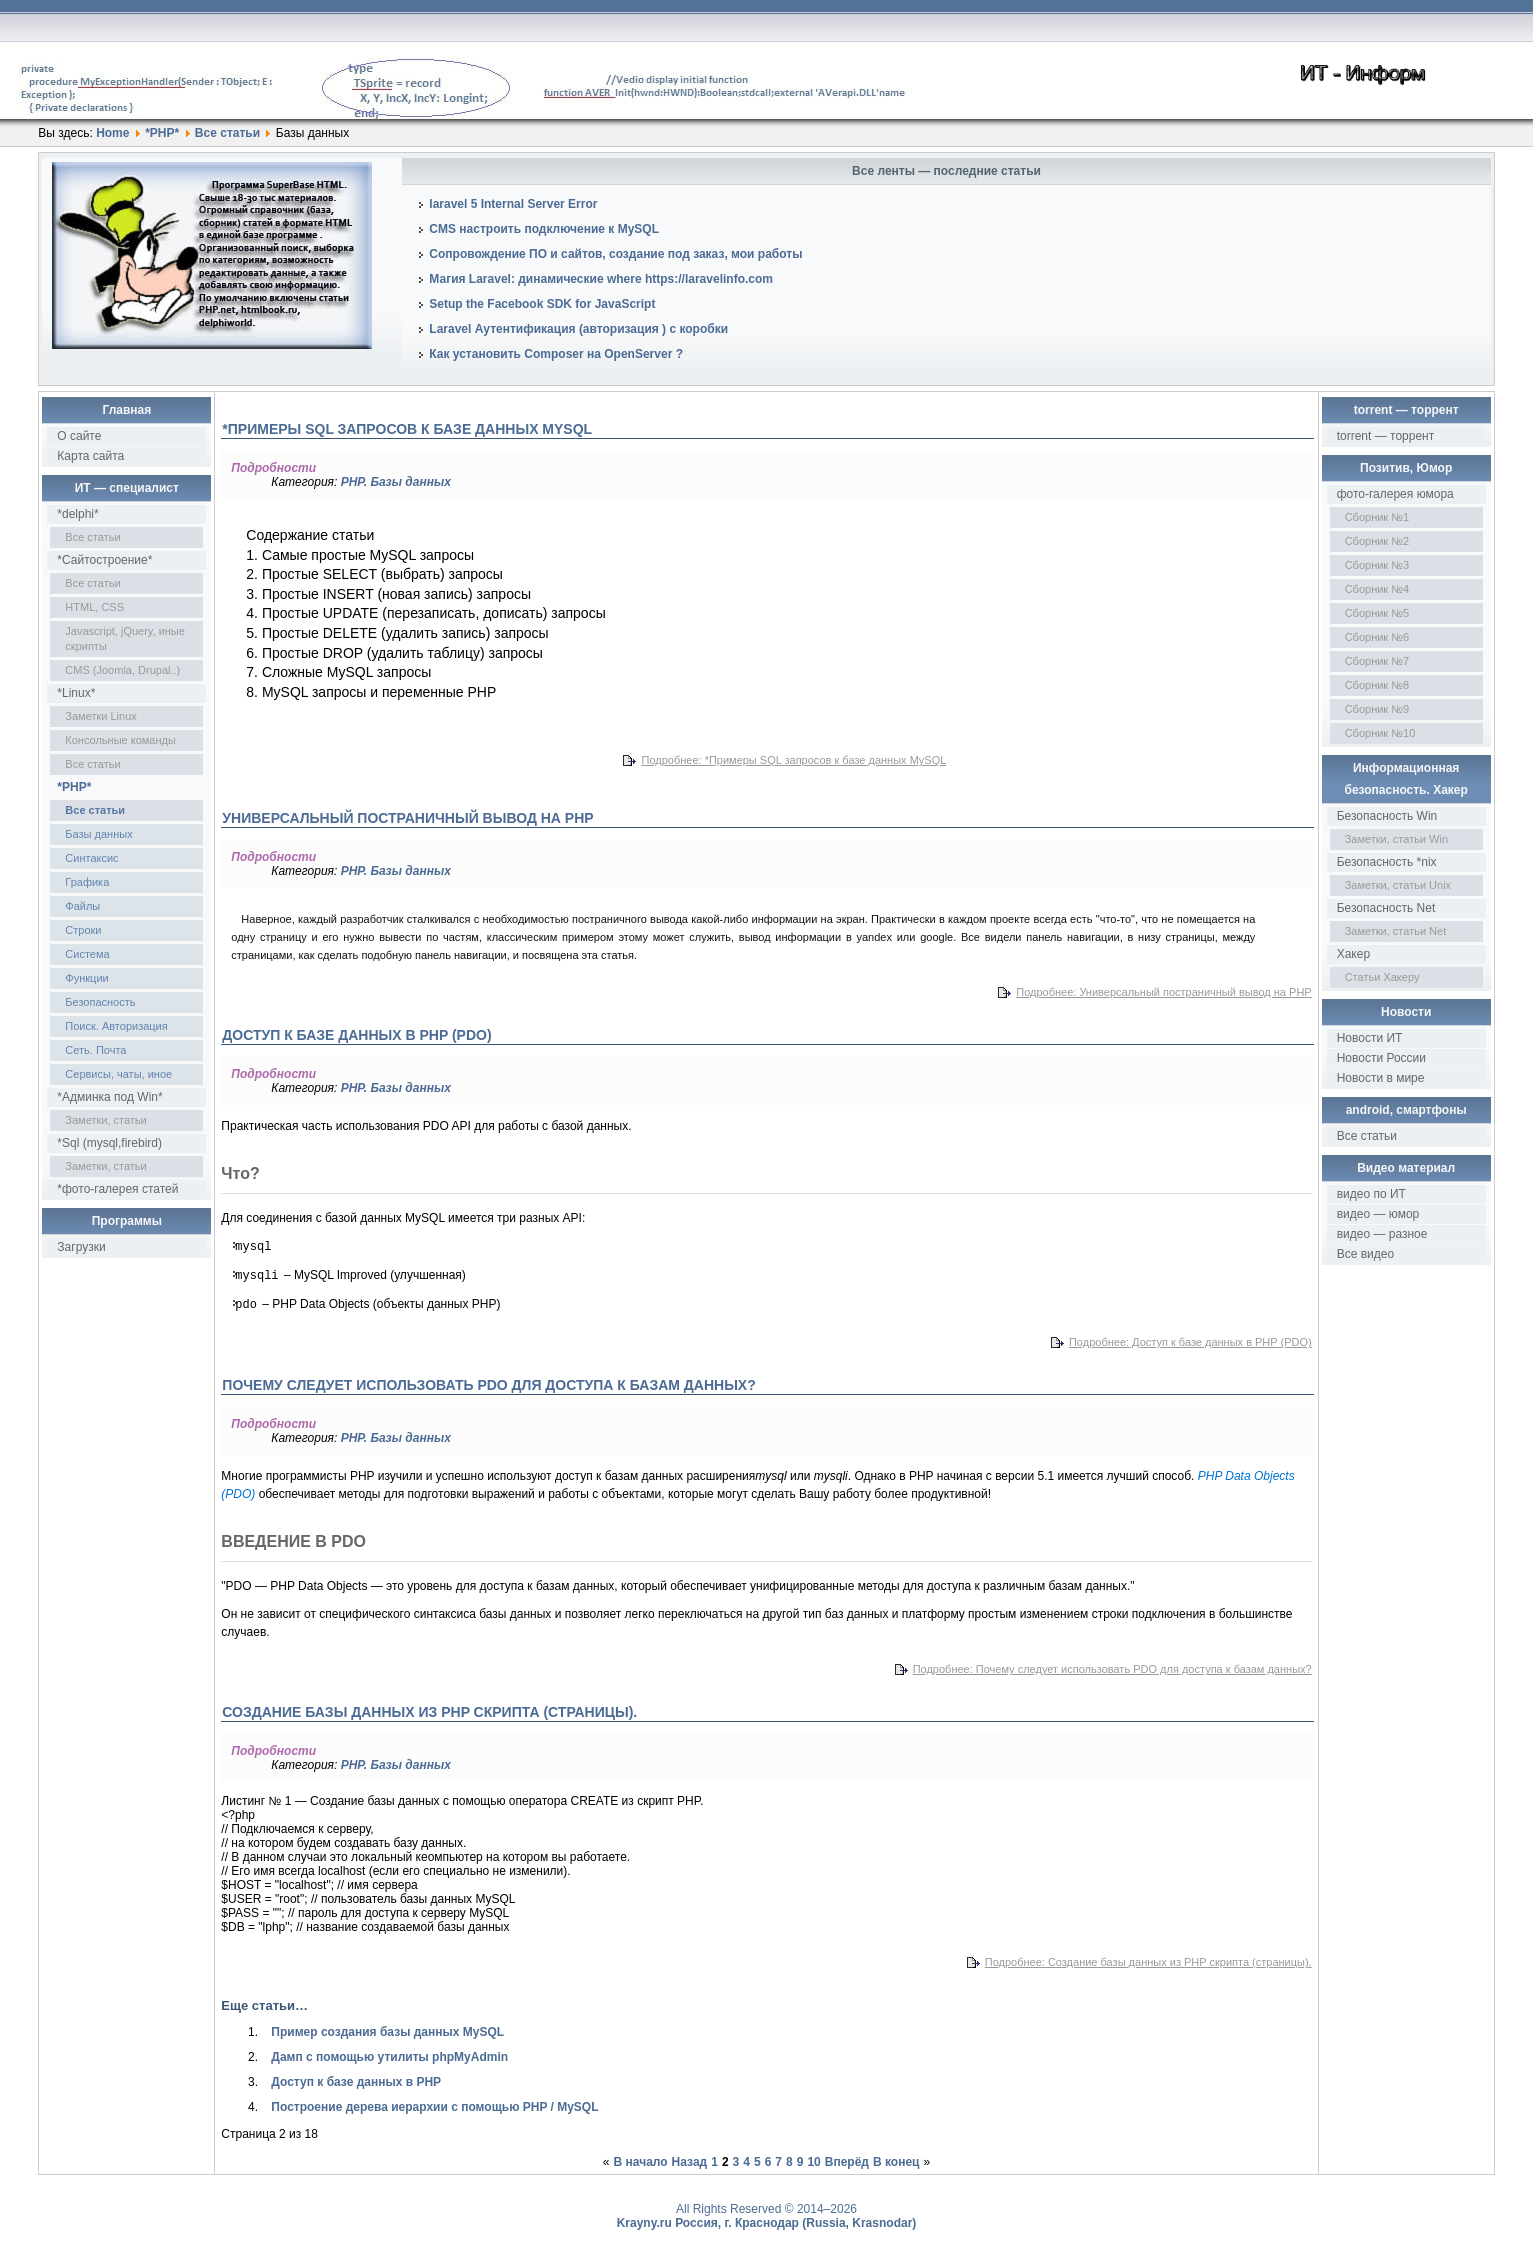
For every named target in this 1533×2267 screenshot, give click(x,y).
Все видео (1365, 1254)
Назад (690, 2162)
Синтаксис (91, 858)
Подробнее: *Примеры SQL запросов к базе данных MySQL (793, 760)
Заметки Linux (100, 716)
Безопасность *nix (1387, 862)
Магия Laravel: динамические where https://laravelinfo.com (601, 279)
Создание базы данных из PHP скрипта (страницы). (429, 1712)
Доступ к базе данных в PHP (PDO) (356, 1035)
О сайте (79, 436)
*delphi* (77, 514)
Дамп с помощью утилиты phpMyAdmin (389, 2057)
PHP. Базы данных (396, 482)
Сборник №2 (1377, 541)
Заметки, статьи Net (1396, 931)
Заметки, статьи (105, 1120)
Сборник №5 (1377, 613)
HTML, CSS (94, 607)
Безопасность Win (1387, 816)
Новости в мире (1381, 1078)
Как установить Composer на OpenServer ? (556, 354)
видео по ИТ (1371, 1194)
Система (87, 954)
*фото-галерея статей (117, 1189)
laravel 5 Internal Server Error (513, 204)
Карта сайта (90, 456)
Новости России (1381, 1058)
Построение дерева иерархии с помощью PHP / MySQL (434, 2107)
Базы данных (98, 834)
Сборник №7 (1377, 661)
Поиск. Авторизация (116, 1026)
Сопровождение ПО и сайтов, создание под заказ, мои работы (615, 254)
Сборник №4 (1377, 589)
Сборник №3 (1377, 565)
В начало (641, 2162)
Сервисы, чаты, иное (118, 1074)
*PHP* (162, 133)
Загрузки (81, 1247)
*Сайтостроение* (104, 560)
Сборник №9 (1377, 709)
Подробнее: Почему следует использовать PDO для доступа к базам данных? (1112, 1669)
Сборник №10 (1380, 733)
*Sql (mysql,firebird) (109, 1143)
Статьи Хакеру (1382, 977)
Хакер (1353, 954)
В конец (896, 2162)
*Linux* (76, 693)
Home (112, 133)
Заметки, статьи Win (1396, 839)
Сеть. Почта (95, 1050)
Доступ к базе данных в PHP (356, 2082)
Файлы (82, 906)
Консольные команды (120, 740)
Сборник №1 (1377, 517)
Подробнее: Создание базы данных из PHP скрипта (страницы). (1148, 1962)
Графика (87, 882)
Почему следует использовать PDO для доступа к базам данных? (488, 1385)
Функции (86, 978)
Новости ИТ (1370, 1038)
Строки (83, 930)
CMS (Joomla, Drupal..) (122, 670)
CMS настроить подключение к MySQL (544, 229)
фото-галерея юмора (1395, 494)
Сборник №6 (1377, 637)
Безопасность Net (1386, 908)
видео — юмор (1378, 1214)
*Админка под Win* (109, 1097)
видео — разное (1382, 1234)
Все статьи (227, 133)
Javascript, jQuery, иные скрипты (125, 638)
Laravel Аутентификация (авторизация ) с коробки (578, 329)
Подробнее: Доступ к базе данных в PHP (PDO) (1190, 1342)
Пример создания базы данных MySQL (387, 2032)
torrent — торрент (1386, 436)
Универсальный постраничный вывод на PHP (407, 818)
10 (813, 2162)
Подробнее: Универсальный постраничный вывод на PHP (1163, 992)
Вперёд (847, 2162)
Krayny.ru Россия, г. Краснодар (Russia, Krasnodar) (767, 2223)
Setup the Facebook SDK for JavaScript (542, 304)
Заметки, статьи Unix (1398, 885)
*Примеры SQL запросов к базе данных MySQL (407, 429)
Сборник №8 (1377, 685)
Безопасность (100, 1002)
